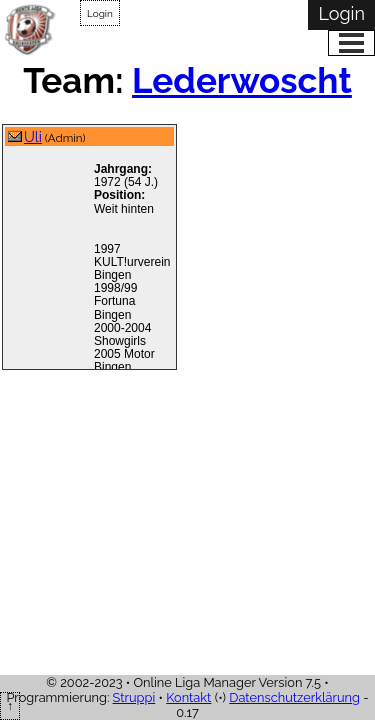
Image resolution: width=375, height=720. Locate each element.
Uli (33, 136)
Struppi (134, 697)
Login (100, 13)
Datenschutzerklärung (294, 697)
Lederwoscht (242, 80)
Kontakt (188, 697)
